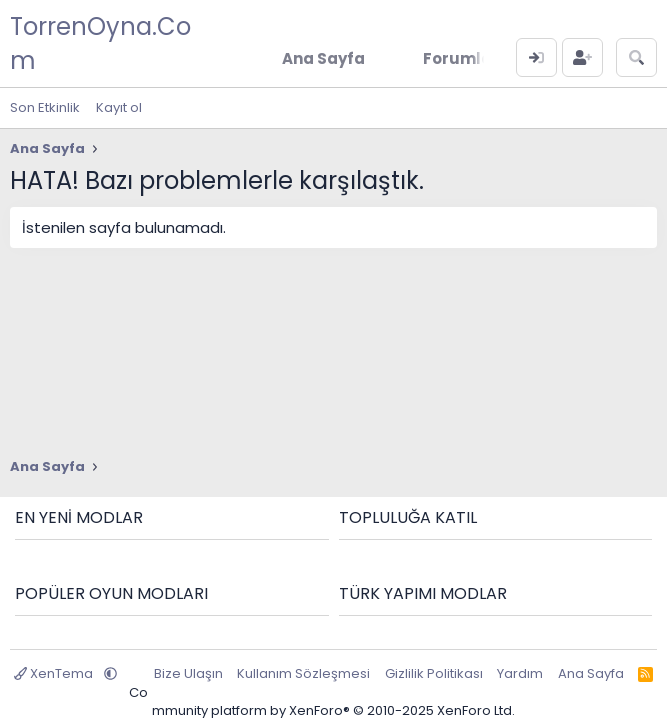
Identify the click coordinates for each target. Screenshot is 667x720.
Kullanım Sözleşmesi (303, 673)
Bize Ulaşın (188, 673)
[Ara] (636, 57)
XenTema (55, 673)
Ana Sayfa (591, 673)
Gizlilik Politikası (434, 673)
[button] (110, 673)
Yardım (520, 673)
